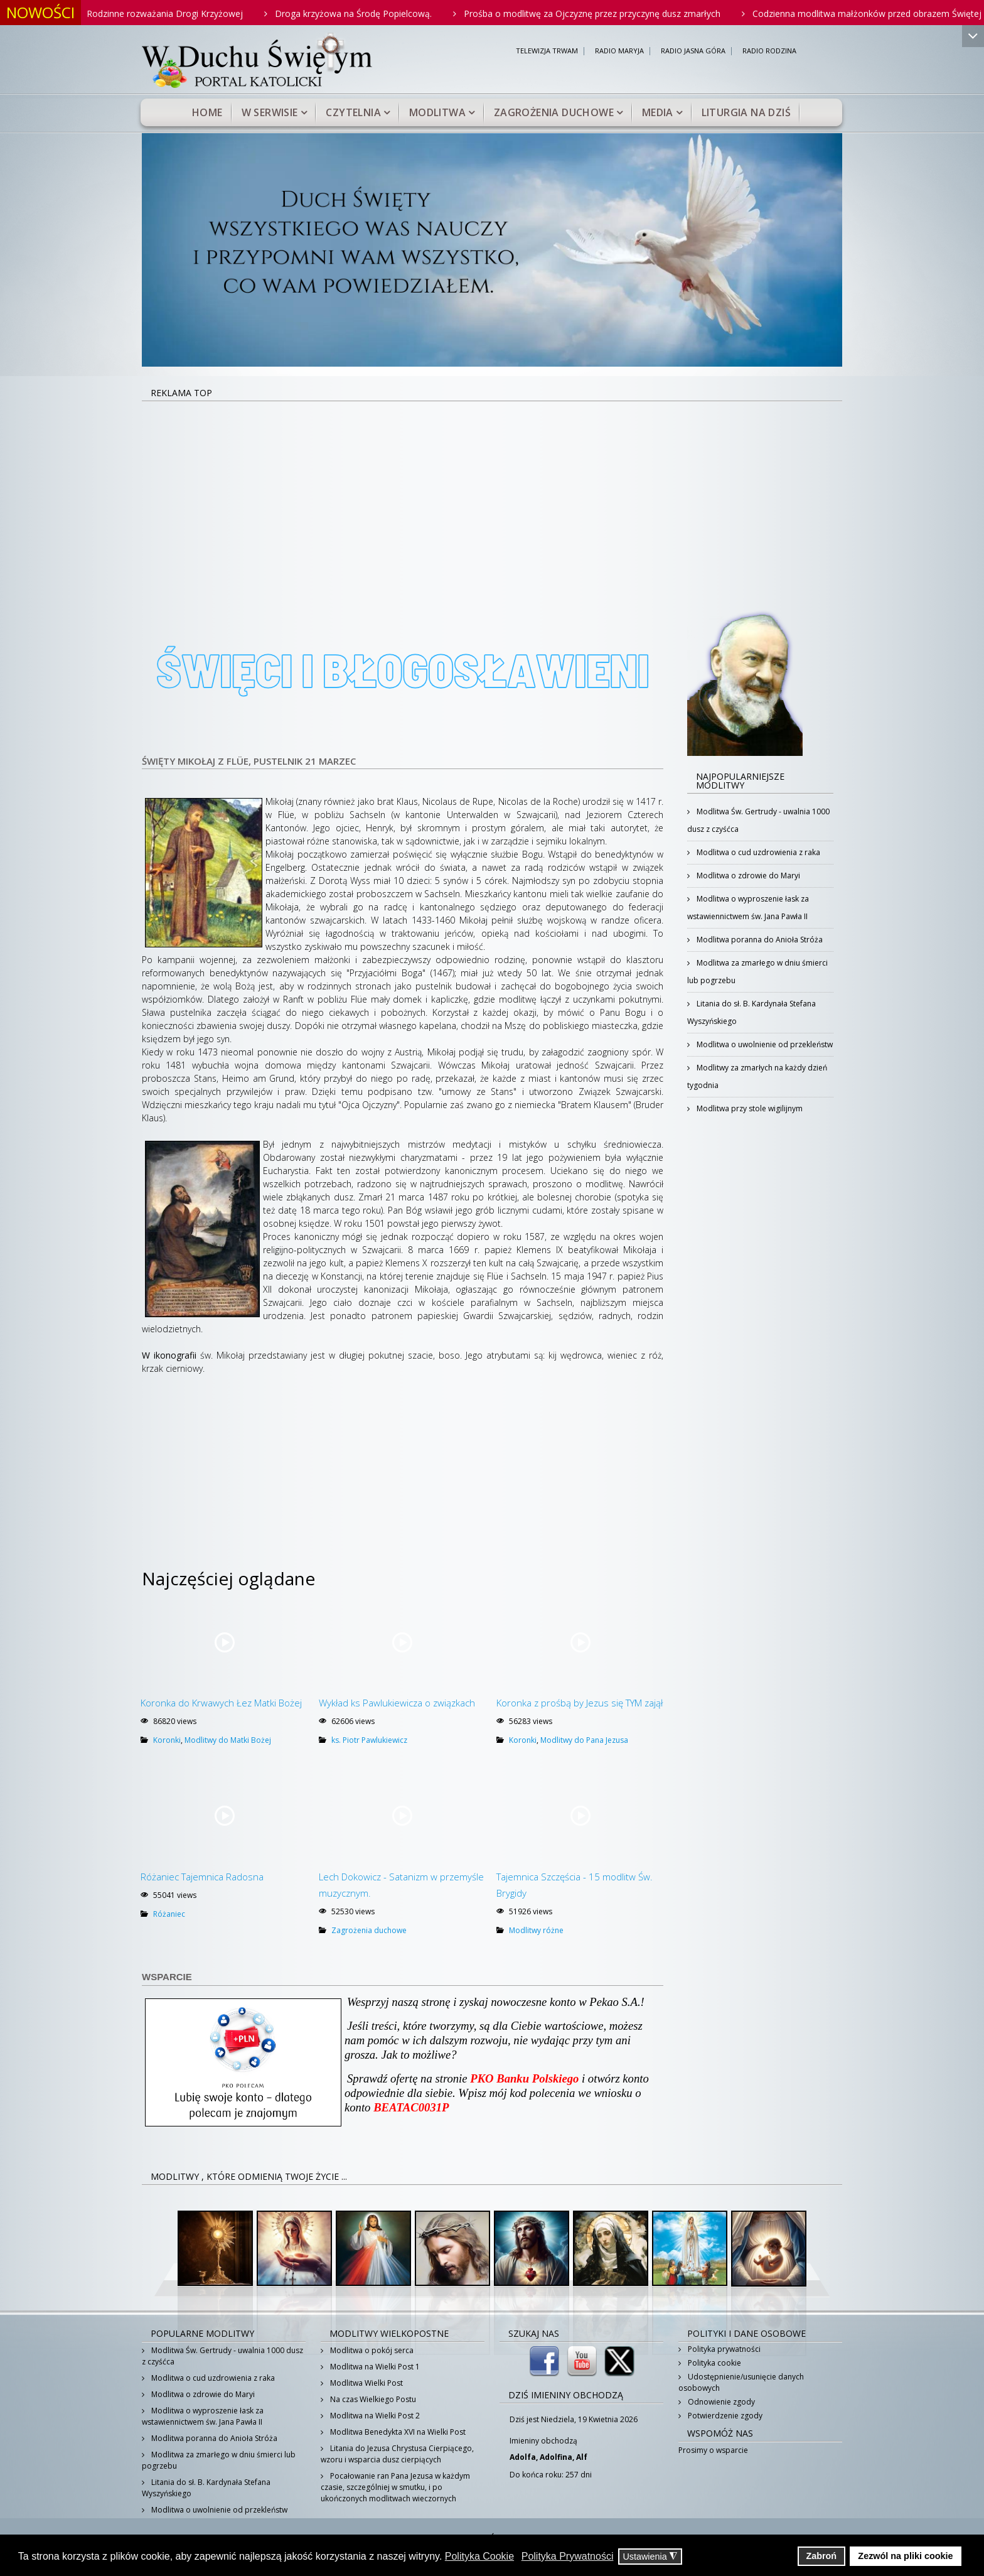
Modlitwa (437, 112)
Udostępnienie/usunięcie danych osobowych (741, 2382)
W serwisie (270, 112)
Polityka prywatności (723, 2349)
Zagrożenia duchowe (554, 112)
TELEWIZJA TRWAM (547, 51)
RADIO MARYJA (619, 51)
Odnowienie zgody (720, 2401)
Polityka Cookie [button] (479, 2556)
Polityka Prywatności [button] (567, 2556)
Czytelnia (353, 112)
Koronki (167, 1740)
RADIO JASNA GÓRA (693, 51)
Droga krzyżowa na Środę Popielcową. (370, 13)
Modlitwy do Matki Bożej (227, 1740)
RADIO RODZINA (769, 51)
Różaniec (169, 1914)
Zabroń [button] (821, 2556)
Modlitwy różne (536, 1930)
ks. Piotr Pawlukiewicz (369, 1740)
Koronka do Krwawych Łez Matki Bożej (221, 1702)
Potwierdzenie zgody (724, 2415)
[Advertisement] (492, 496)
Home (207, 112)
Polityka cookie (713, 2363)
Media (657, 112)
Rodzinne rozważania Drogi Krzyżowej (181, 13)
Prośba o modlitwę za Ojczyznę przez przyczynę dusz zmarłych (609, 13)
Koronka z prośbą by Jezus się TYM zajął (579, 1702)
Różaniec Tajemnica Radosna (202, 1876)
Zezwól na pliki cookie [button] (905, 2556)
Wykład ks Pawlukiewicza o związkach (397, 1702)
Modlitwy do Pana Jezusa (584, 1740)
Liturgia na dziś (746, 112)
